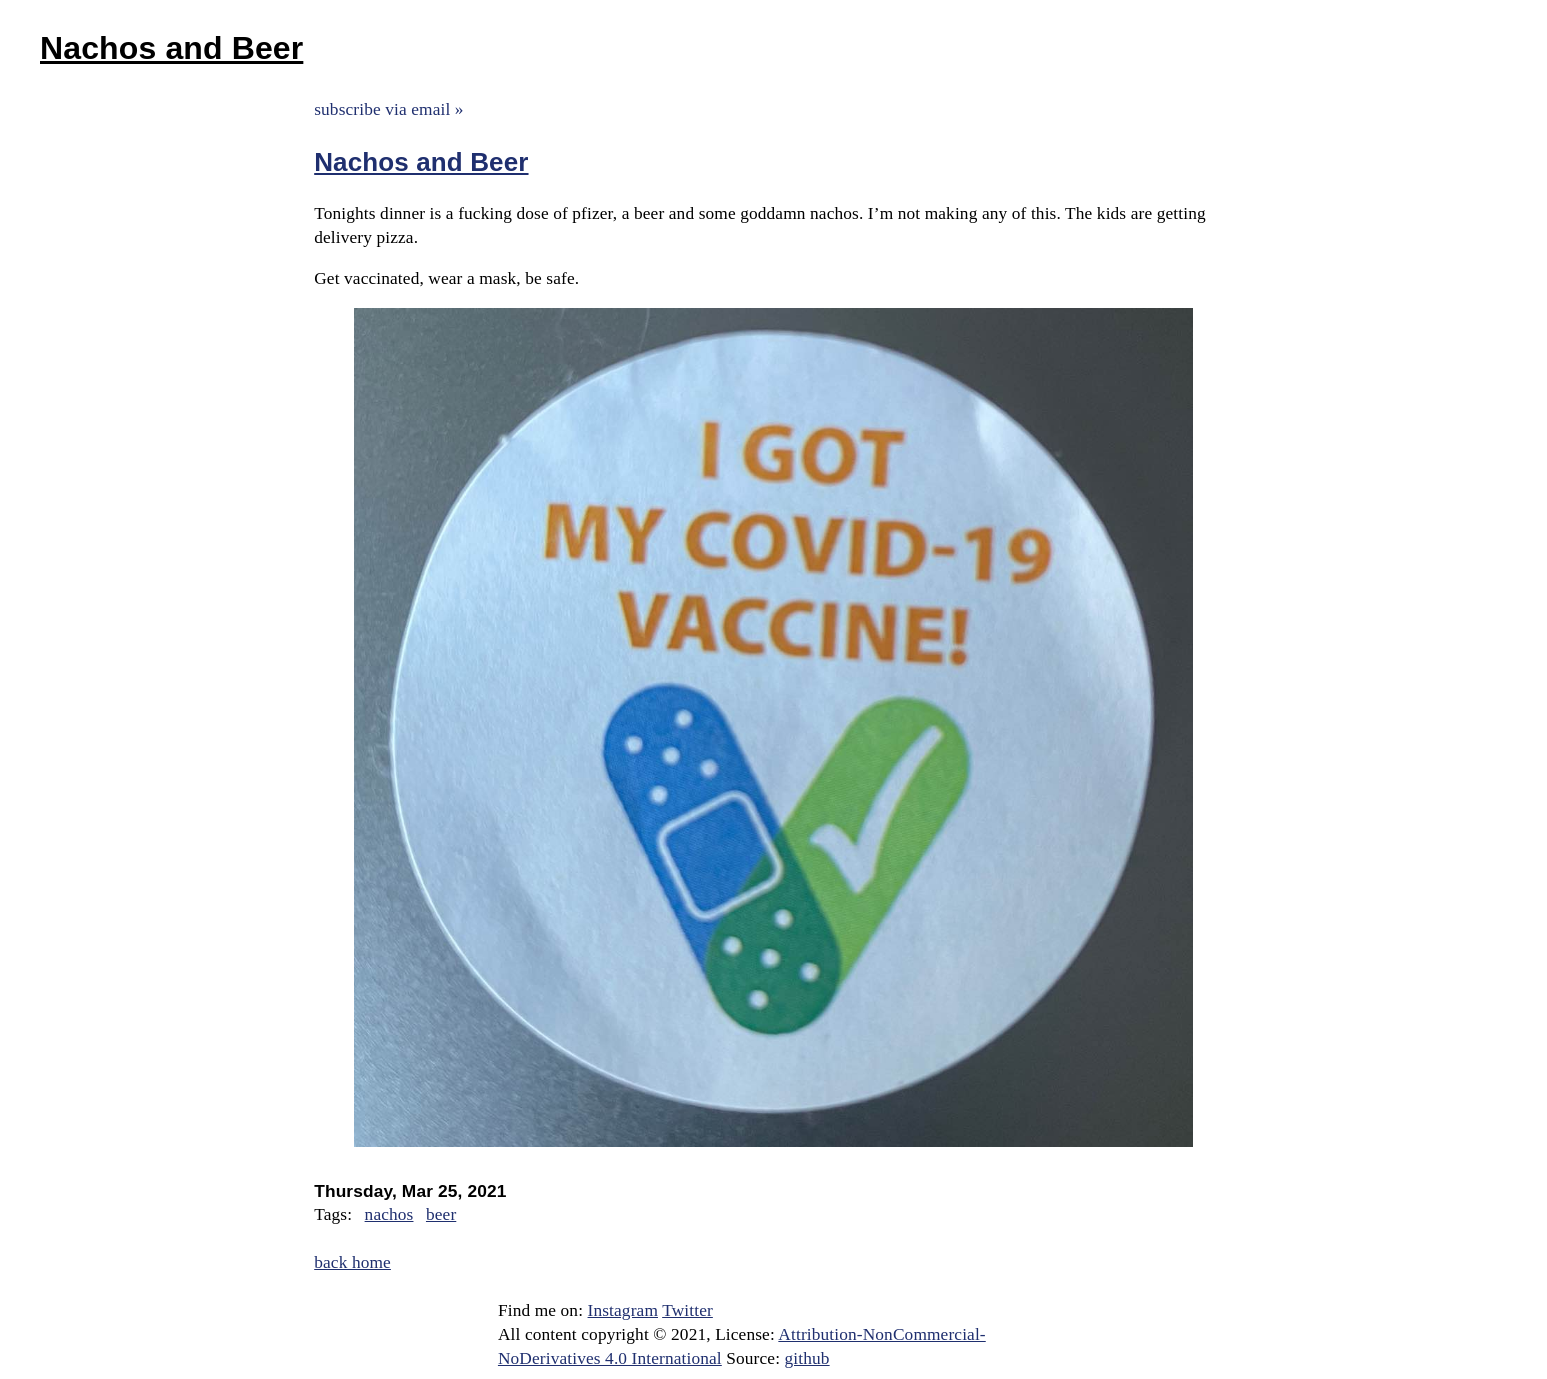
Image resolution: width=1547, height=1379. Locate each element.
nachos (389, 1214)
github (807, 1358)
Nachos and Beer (171, 48)
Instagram (623, 1310)
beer (441, 1214)
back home (352, 1262)
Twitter (687, 1310)
